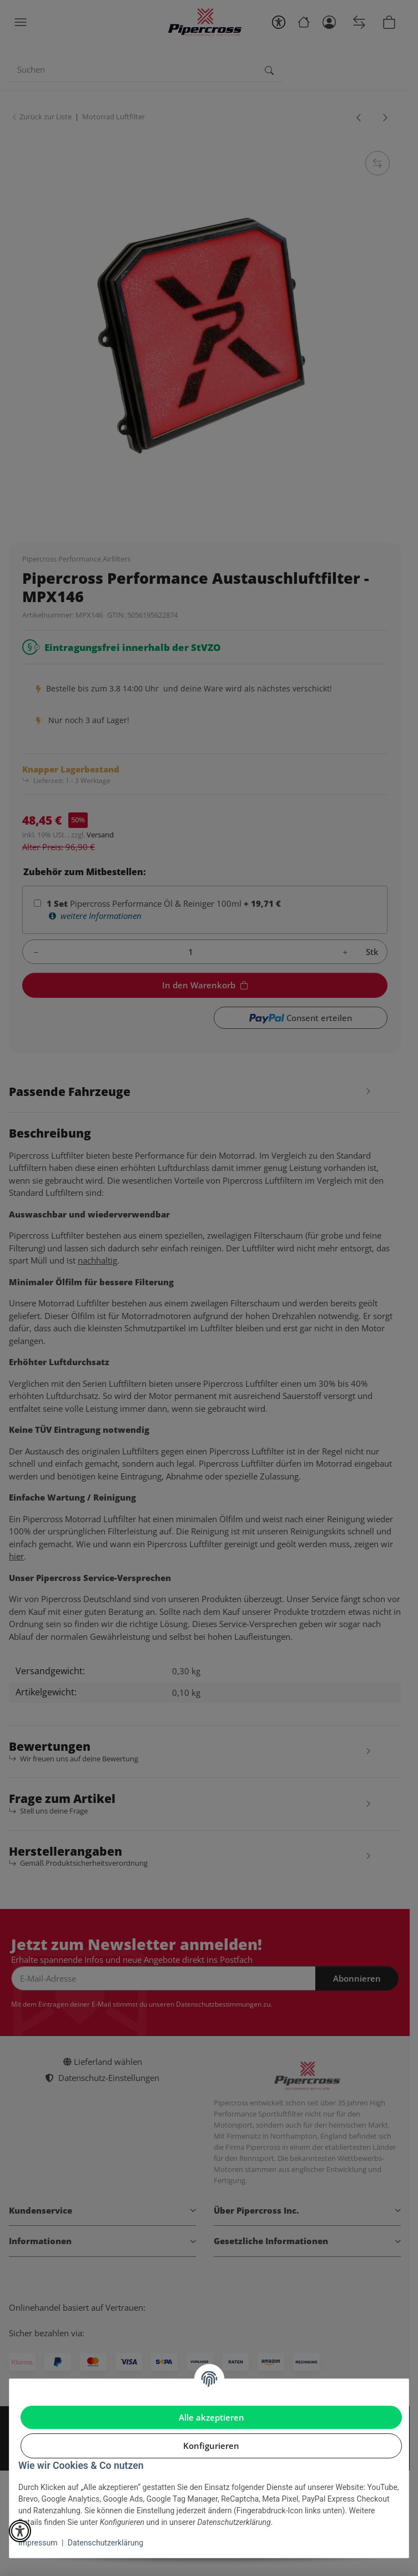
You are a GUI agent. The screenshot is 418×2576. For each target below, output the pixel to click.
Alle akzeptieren (211, 2417)
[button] (20, 2531)
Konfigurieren (211, 2445)
